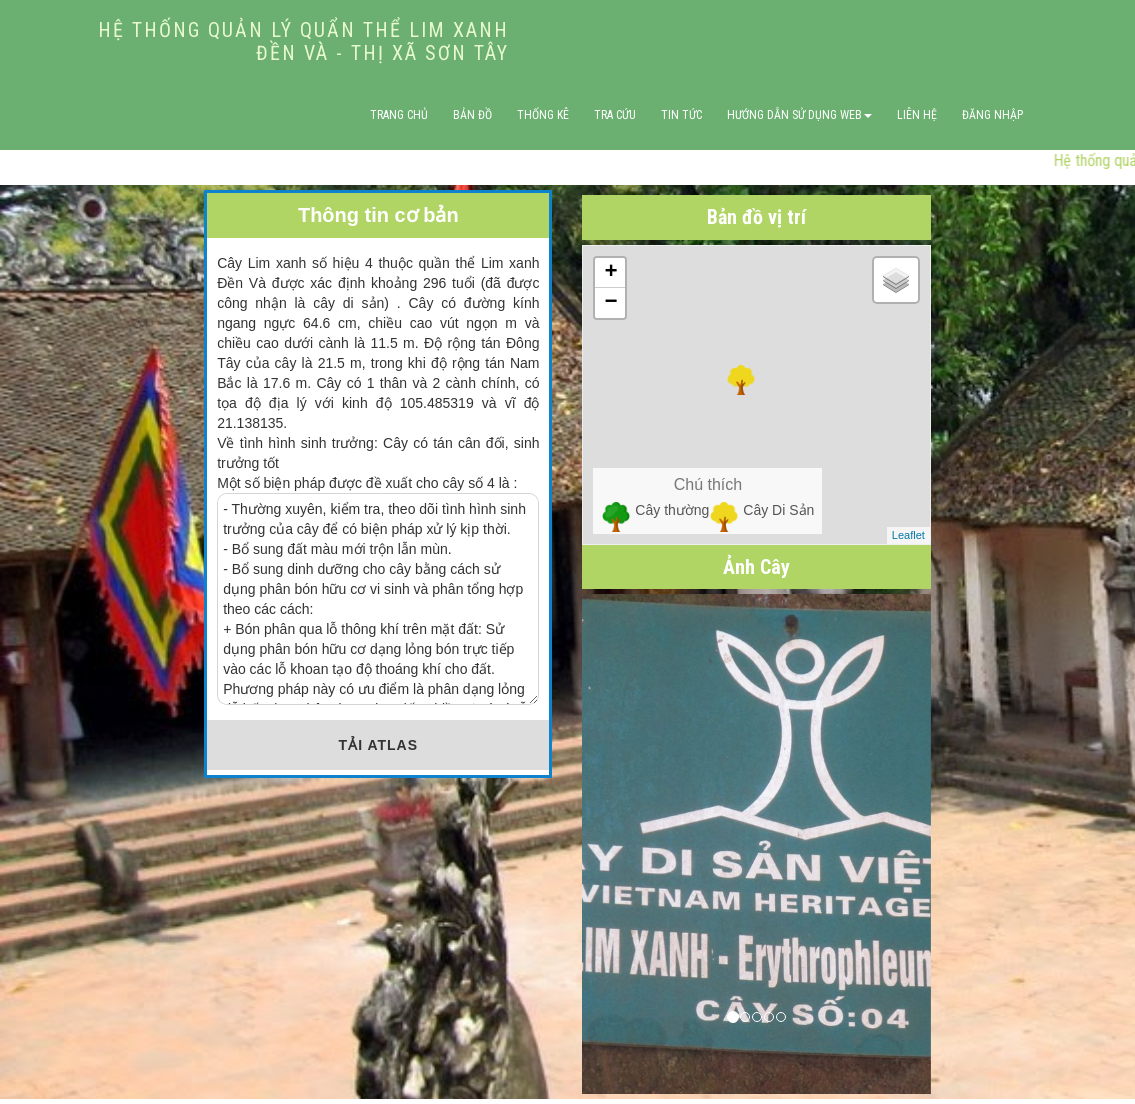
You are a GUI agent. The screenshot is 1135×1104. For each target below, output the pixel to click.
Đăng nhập (992, 115)
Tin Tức (681, 115)
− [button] (610, 303)
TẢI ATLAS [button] (378, 745)
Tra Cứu (615, 115)
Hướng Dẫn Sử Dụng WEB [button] (799, 115)
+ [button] (610, 273)
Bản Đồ (472, 115)
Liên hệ (917, 115)
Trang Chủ (399, 115)
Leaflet (908, 535)
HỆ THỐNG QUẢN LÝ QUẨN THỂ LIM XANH (303, 41)
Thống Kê (543, 115)
